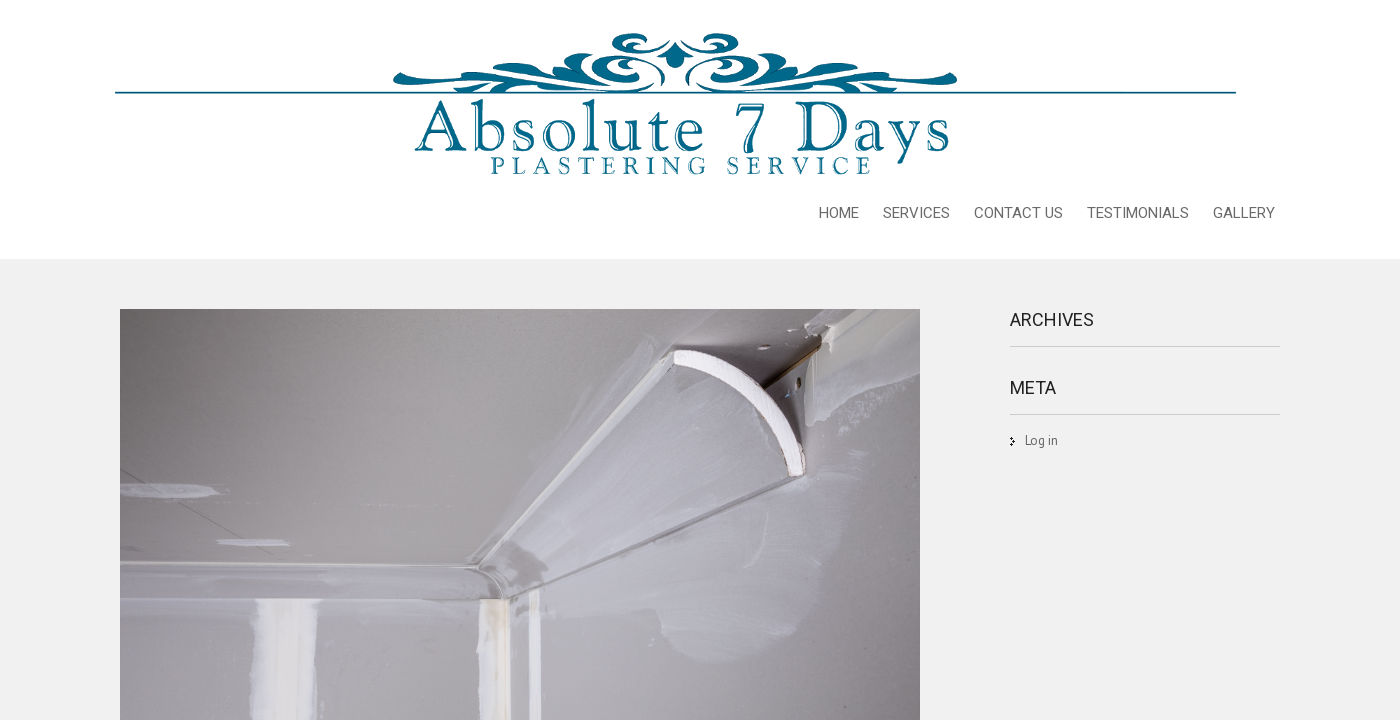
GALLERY (1244, 213)
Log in (1041, 440)
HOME (839, 213)
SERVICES (916, 213)
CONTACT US (1018, 213)
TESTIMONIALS (1138, 213)
